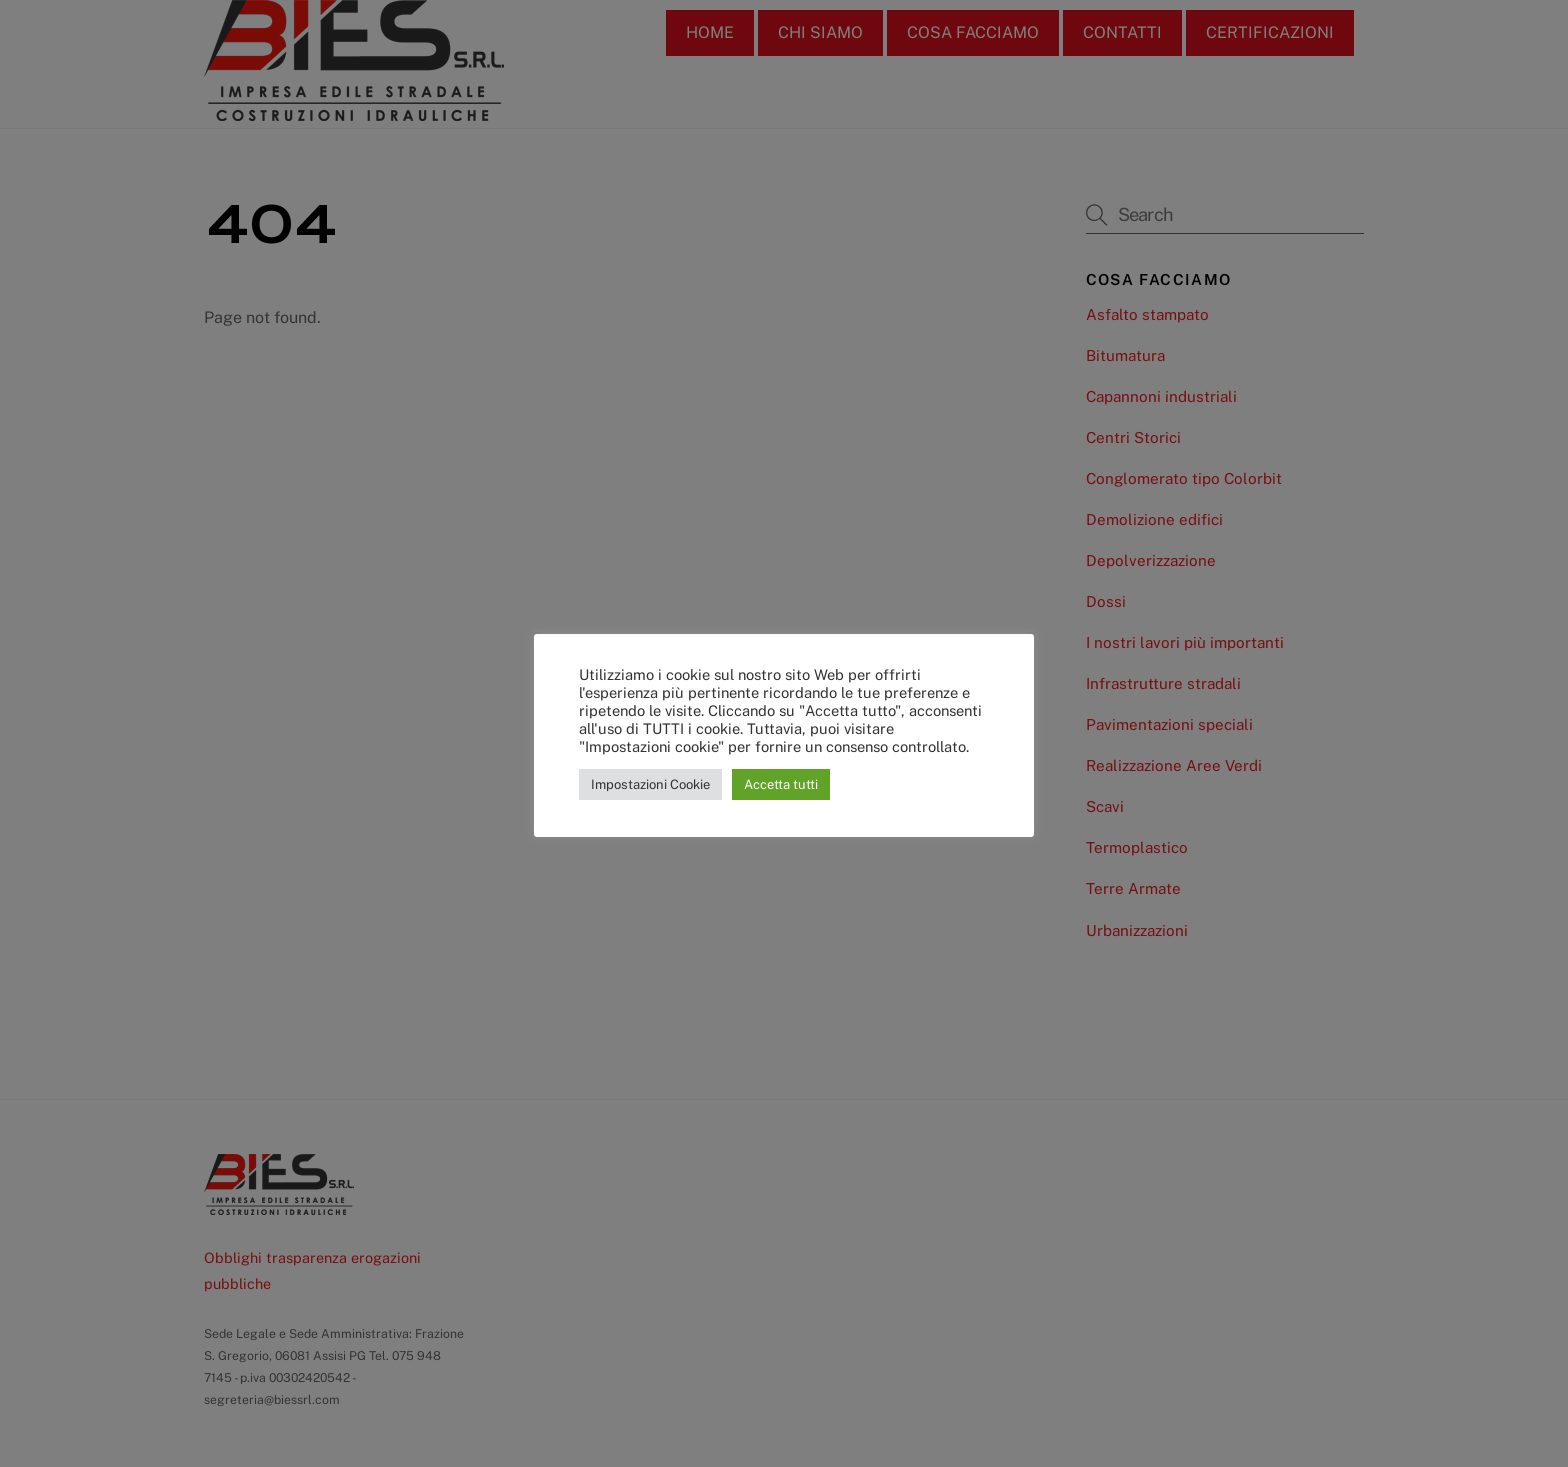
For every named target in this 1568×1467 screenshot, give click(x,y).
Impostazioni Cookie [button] (650, 784)
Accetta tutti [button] (781, 784)
